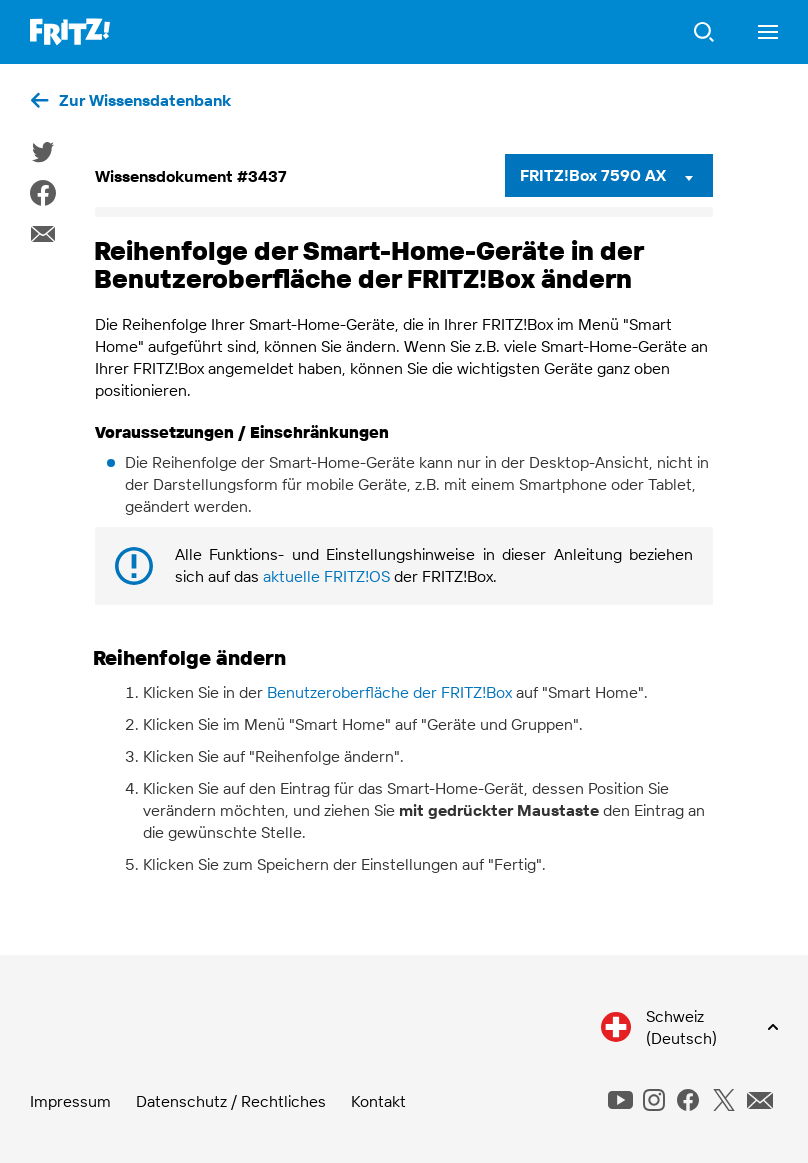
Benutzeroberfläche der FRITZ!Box (389, 692)
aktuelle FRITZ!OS (326, 576)
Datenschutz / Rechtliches (231, 1101)
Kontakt (378, 1101)
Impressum (70, 1101)
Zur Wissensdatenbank (145, 100)
